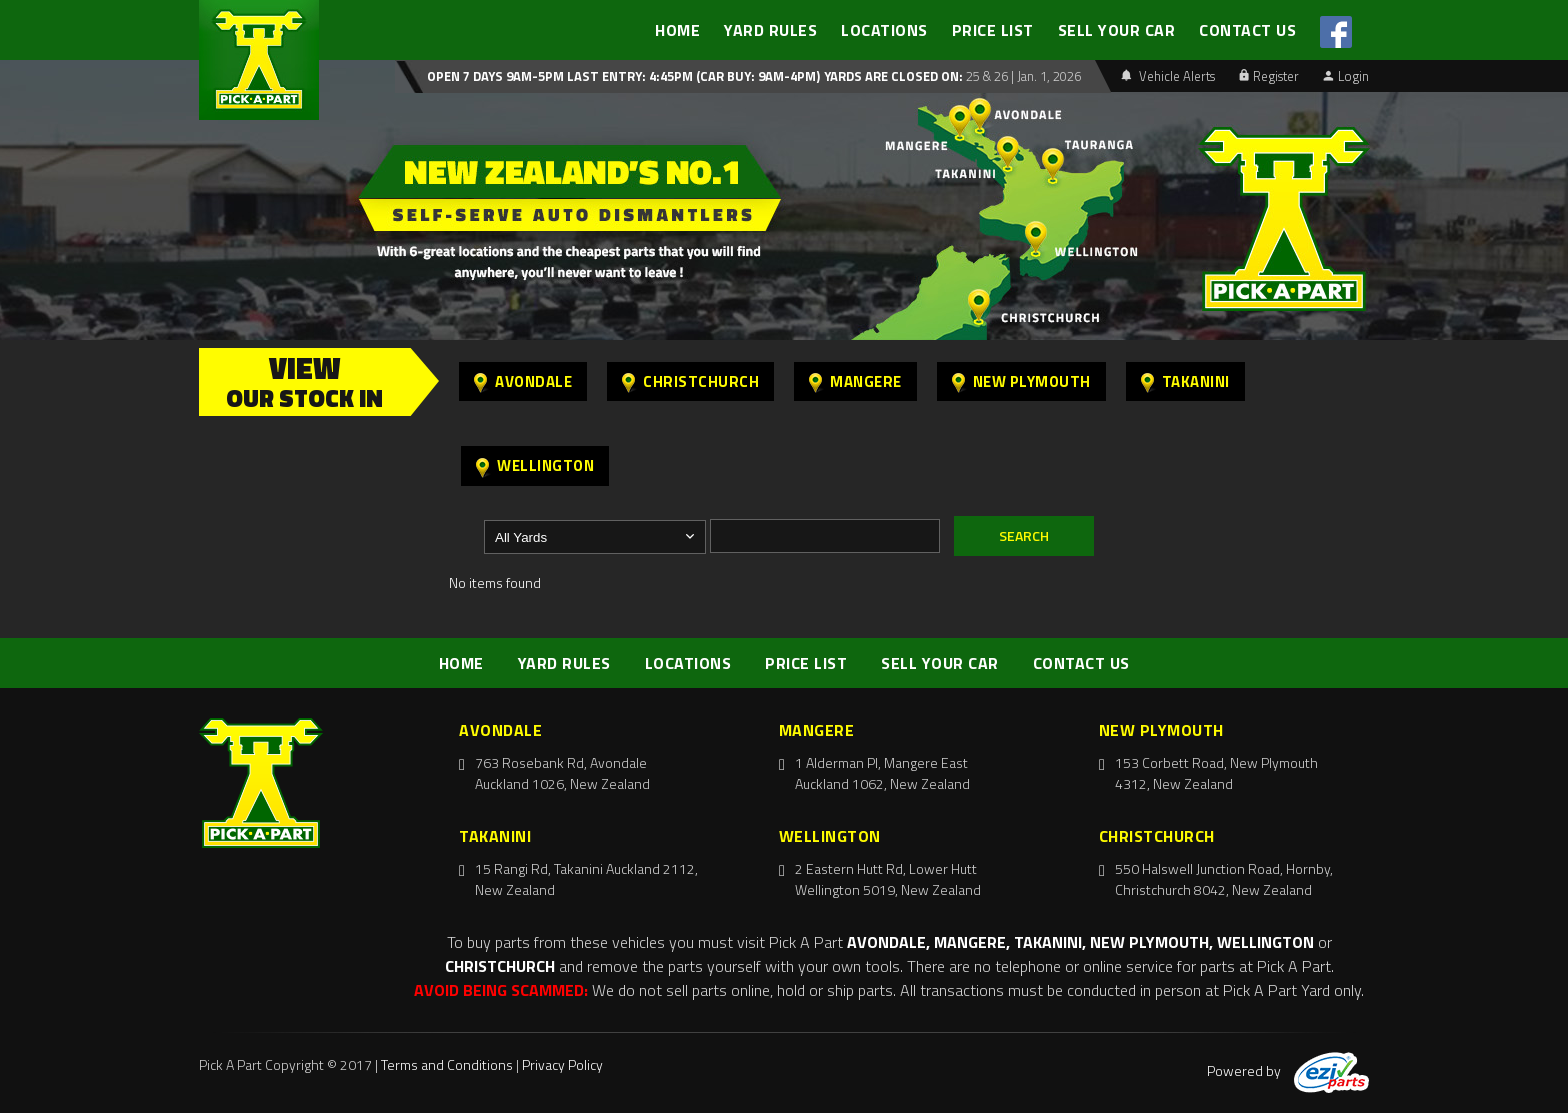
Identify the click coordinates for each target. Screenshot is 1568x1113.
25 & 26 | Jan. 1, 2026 (1022, 76)
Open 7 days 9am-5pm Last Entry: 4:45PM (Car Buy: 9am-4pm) (623, 76)
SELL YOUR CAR (1117, 30)
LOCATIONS (884, 30)
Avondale (523, 381)
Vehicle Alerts (1168, 76)
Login (1346, 76)
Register (1269, 76)
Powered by (1288, 1070)
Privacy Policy (562, 1064)
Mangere (855, 381)
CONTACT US (1247, 30)
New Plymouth (1021, 381)
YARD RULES (770, 30)
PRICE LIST (993, 30)
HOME (677, 30)
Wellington (535, 465)
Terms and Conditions (447, 1064)
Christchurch (690, 381)
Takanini (1185, 381)
